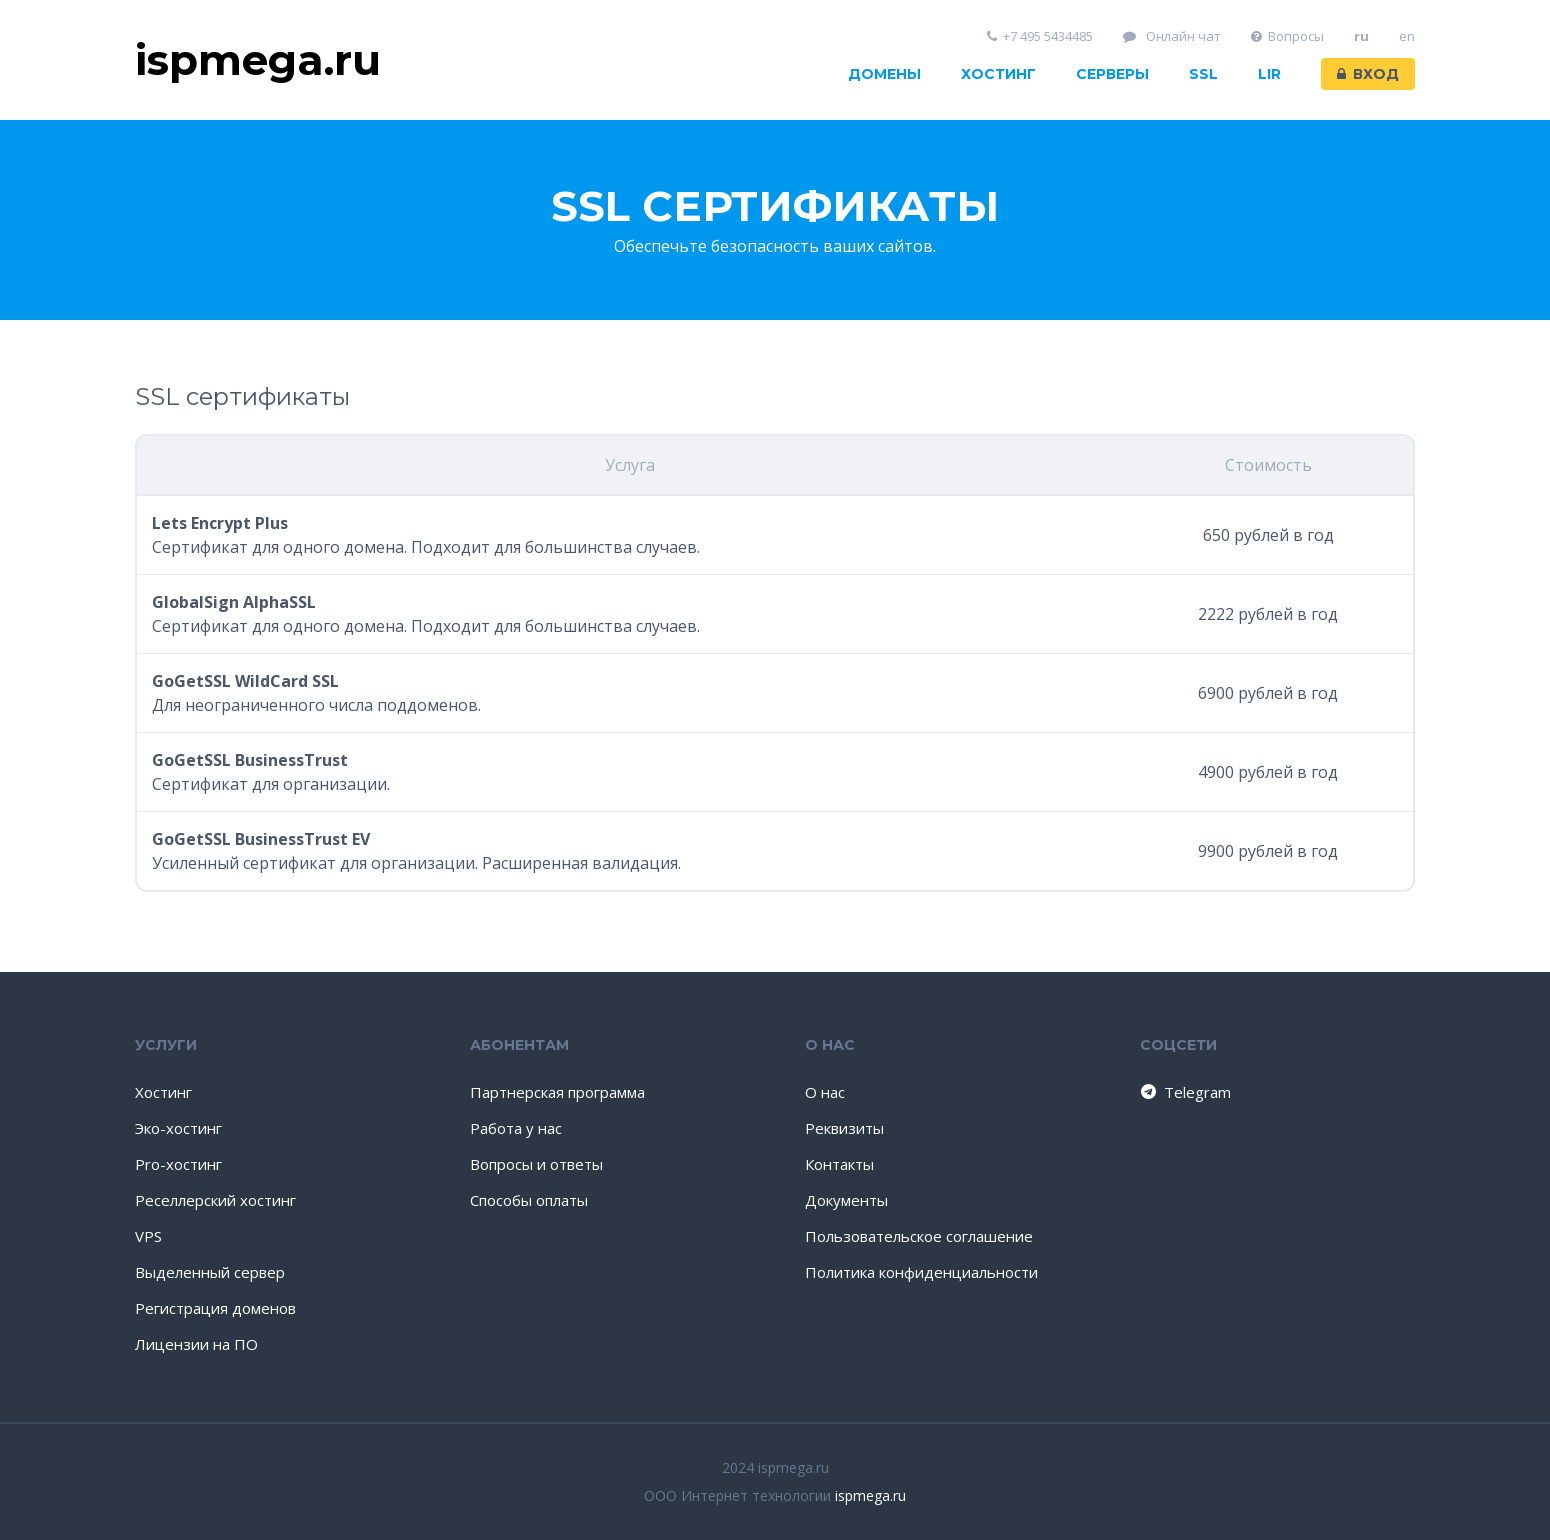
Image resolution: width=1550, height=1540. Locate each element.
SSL (1203, 74)
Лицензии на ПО (196, 1344)
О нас (825, 1092)
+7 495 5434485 (1040, 36)
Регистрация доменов (215, 1308)
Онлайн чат (1172, 36)
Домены (884, 74)
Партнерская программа (557, 1092)
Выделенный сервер (210, 1272)
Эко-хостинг (178, 1128)
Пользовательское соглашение (919, 1236)
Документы (846, 1200)
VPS (148, 1236)
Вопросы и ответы (536, 1164)
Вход (1368, 74)
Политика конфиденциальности (921, 1272)
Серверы (1112, 74)
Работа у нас (516, 1128)
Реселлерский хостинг (215, 1200)
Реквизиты (844, 1128)
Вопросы (1288, 36)
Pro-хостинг (178, 1164)
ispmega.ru (870, 1495)
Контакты (839, 1164)
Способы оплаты (529, 1200)
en (1407, 36)
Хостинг (998, 74)
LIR (1269, 74)
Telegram (1184, 1092)
